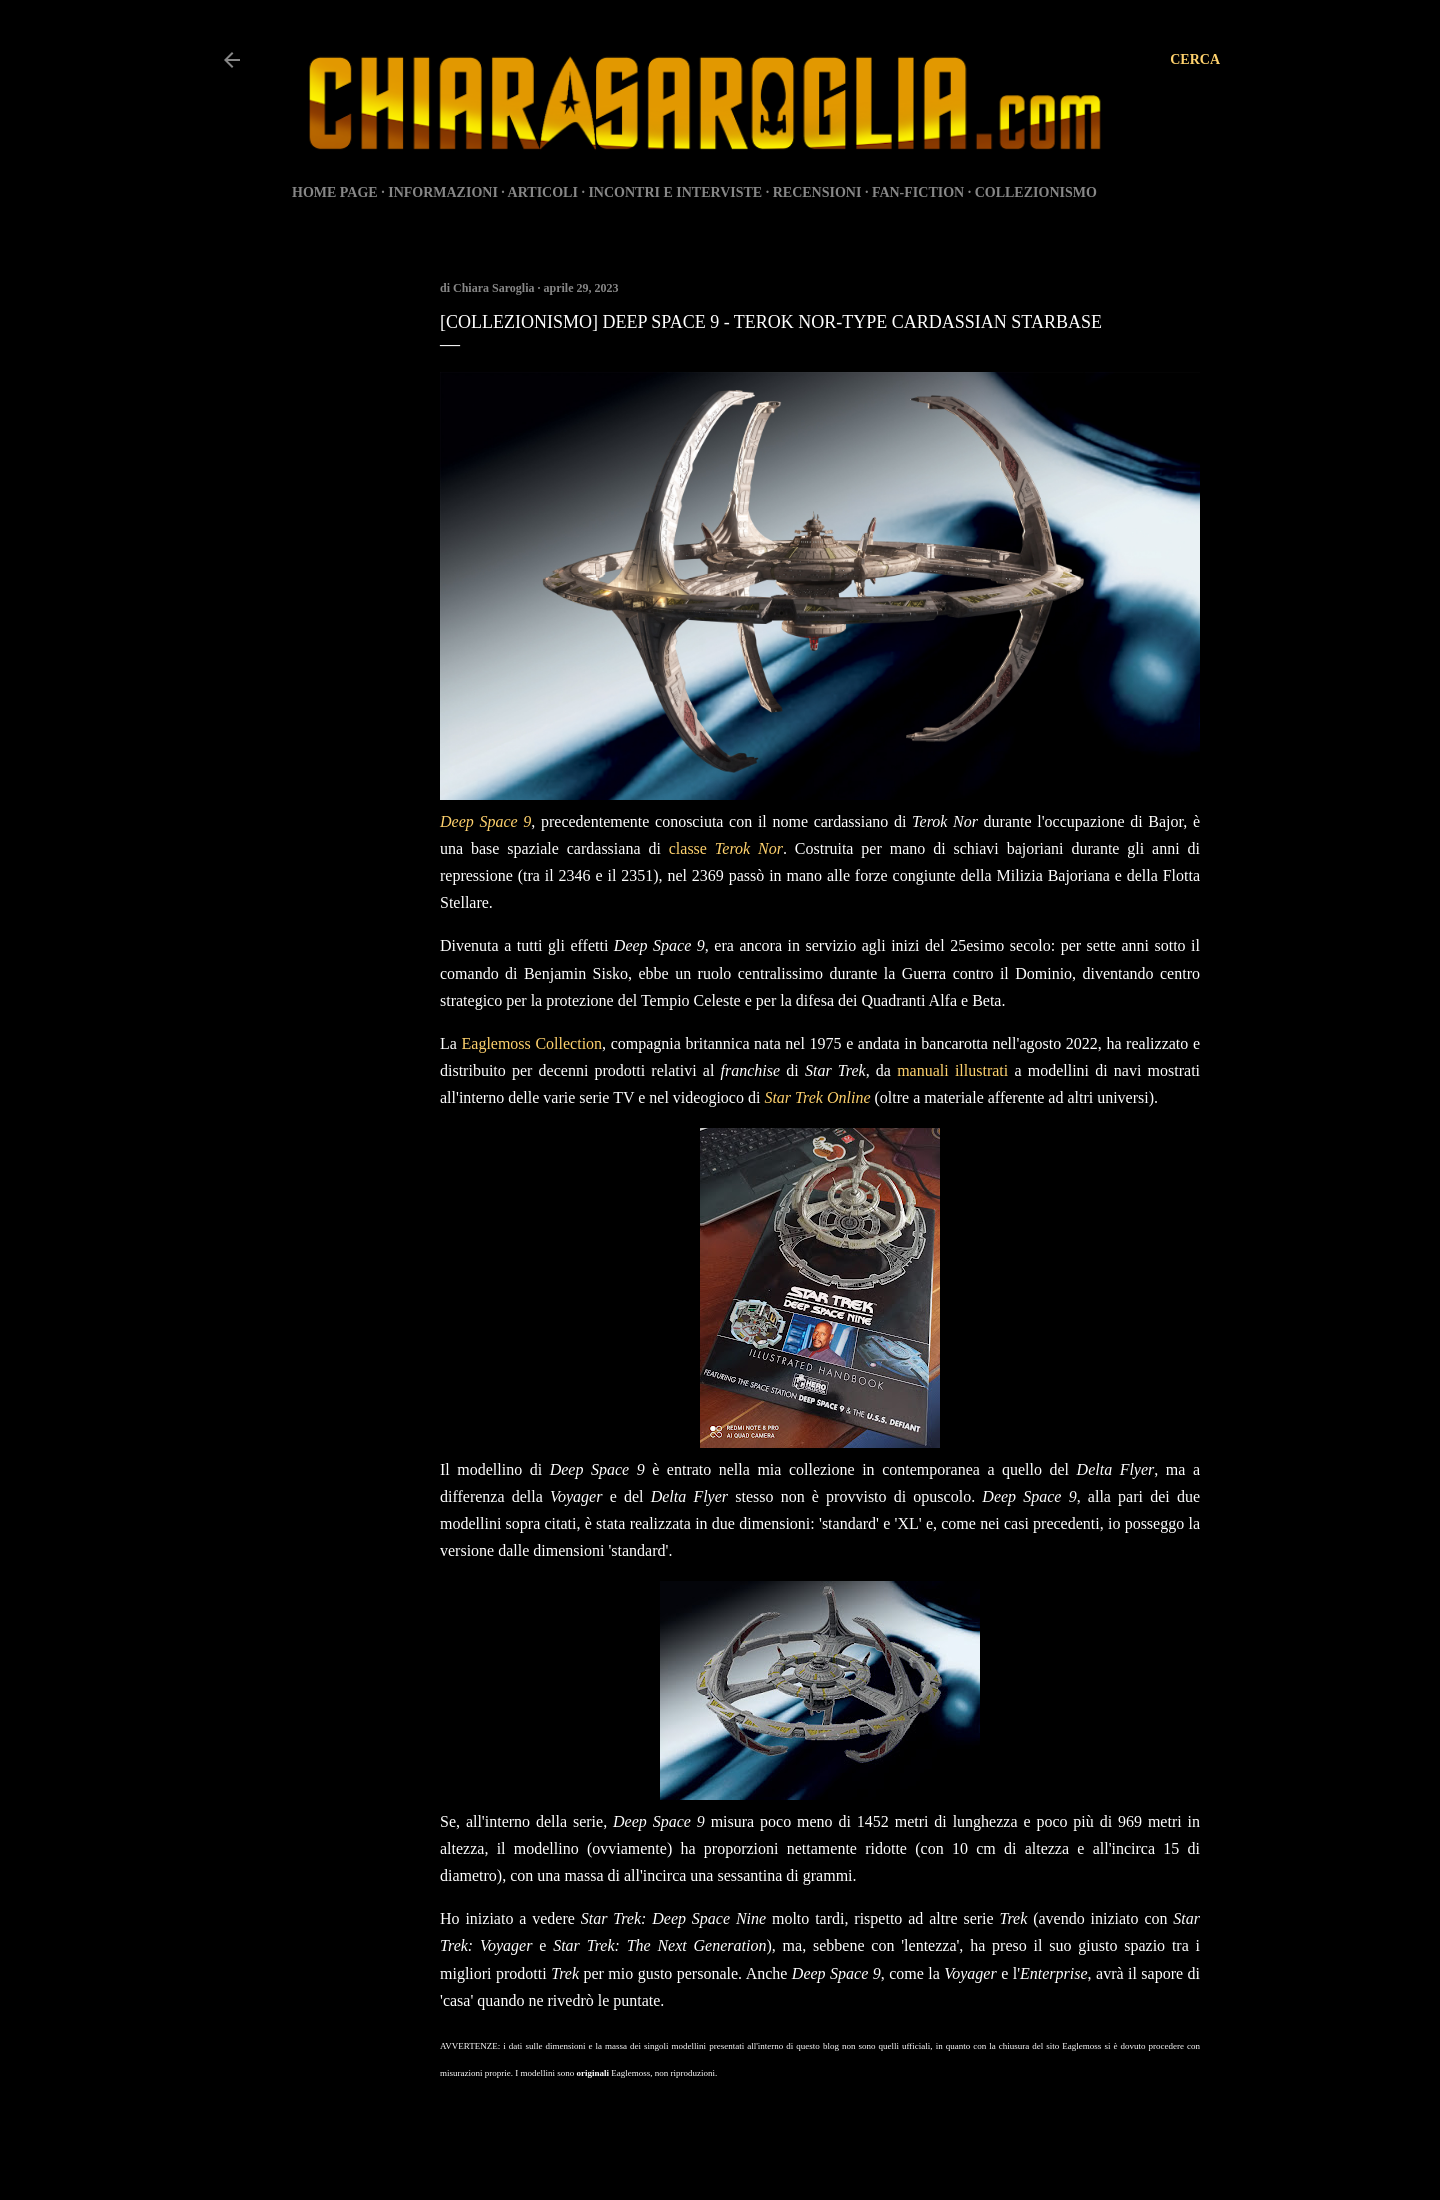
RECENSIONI (817, 192)
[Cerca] (1195, 60)
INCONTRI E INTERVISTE (675, 192)
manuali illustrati (952, 1070)
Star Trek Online (817, 1097)
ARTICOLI (543, 192)
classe (726, 848)
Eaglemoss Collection (532, 1043)
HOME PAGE (335, 192)
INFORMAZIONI (443, 192)
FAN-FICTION (918, 192)
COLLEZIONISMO (1036, 192)
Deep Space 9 (485, 821)
